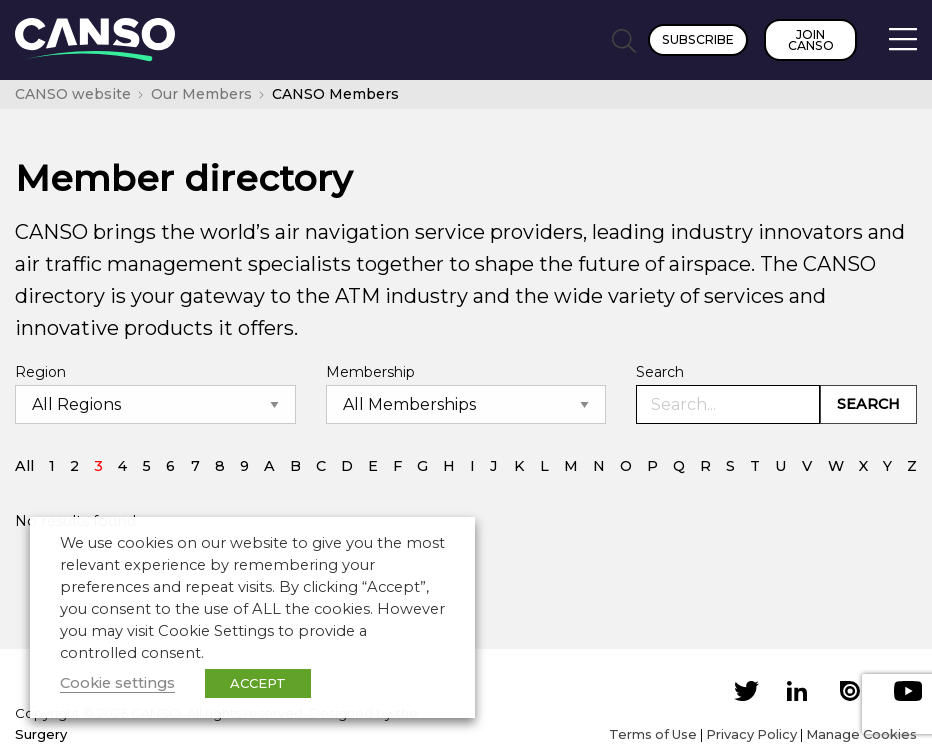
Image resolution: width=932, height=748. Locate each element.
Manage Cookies (861, 734)
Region (40, 372)
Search (660, 372)
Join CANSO (811, 40)
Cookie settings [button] (117, 683)
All (24, 466)
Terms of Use (653, 734)
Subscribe (698, 39)
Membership (370, 372)
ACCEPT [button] (258, 683)
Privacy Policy (751, 734)
